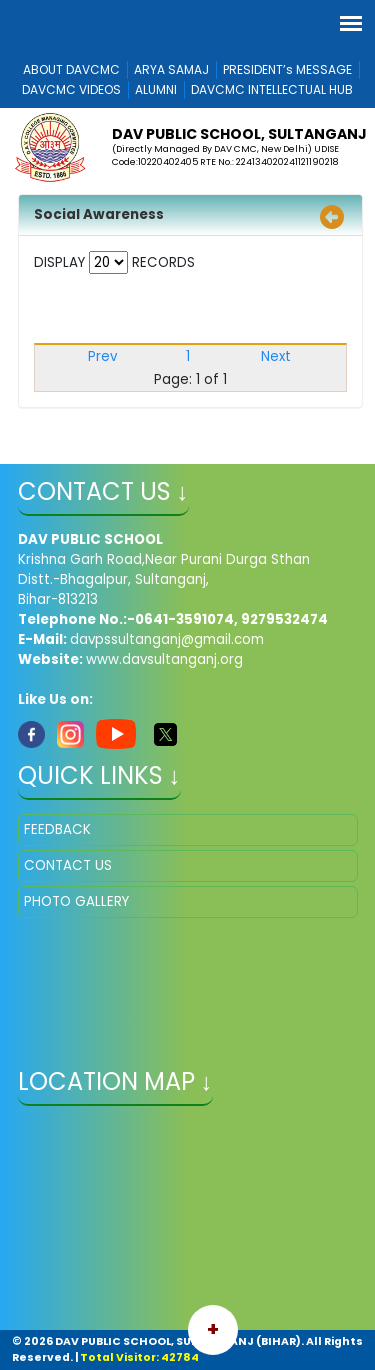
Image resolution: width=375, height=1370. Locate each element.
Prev (102, 356)
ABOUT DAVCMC (71, 69)
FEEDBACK (57, 829)
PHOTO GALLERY (76, 901)
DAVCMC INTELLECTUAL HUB (272, 89)
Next (276, 356)
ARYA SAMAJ (171, 69)
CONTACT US (68, 865)
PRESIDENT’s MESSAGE (287, 69)
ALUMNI (156, 89)
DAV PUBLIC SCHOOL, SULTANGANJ (239, 134)
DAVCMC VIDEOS (71, 89)
